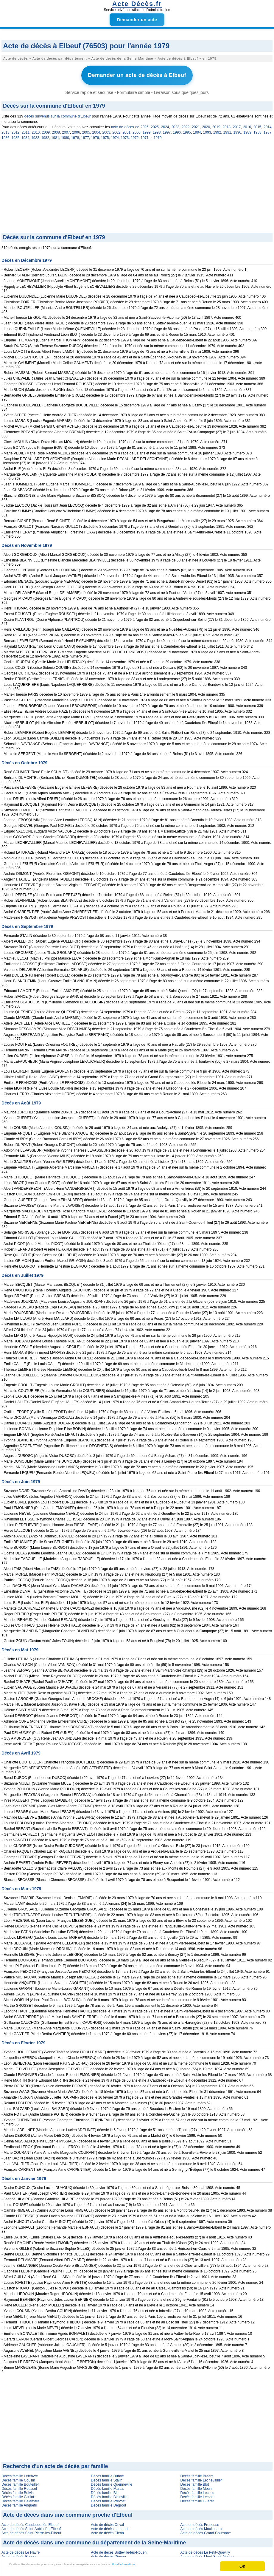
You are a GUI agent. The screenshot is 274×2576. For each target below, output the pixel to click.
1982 (45, 135)
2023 (175, 124)
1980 (65, 135)
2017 (237, 124)
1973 (125, 135)
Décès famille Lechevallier (201, 2477)
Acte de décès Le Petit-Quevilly (205, 2549)
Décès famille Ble (105, 2490)
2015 (257, 124)
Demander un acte (137, 19)
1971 (145, 135)
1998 (157, 129)
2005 (86, 129)
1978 (75, 135)
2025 (155, 124)
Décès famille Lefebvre (19, 2473)
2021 (196, 124)
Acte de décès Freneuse (199, 2522)
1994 (197, 129)
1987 (268, 129)
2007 (66, 129)
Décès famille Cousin (18, 2477)
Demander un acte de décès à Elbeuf (137, 74)
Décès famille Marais (107, 2486)
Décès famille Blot (194, 2481)
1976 (95, 135)
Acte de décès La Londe (110, 2526)
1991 (227, 129)
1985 (15, 135)
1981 (55, 135)
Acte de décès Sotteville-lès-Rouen (119, 2549)
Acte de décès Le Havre (20, 2549)
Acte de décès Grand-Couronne (205, 2530)
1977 (85, 135)
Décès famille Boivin (17, 2490)
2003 (106, 129)
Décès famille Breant (197, 2473)
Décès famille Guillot (17, 2494)
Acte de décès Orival (107, 2522)
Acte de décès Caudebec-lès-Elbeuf (29, 2522)
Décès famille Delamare (20, 2498)
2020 (206, 124)
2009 (46, 129)
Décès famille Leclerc (197, 2494)
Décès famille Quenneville (111, 2481)
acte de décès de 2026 (130, 124)
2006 (76, 129)
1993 (207, 129)
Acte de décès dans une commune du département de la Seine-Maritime (94, 2540)
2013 (5, 129)
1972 (135, 135)
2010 (36, 129)
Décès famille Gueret (197, 2498)
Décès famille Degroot (108, 2502)
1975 (105, 135)
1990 (237, 129)
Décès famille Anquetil (19, 2502)
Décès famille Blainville (109, 2494)
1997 (167, 129)
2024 (165, 124)
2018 (226, 124)
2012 (16, 129)
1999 (147, 129)
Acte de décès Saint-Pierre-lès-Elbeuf (31, 2530)
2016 (247, 124)
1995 (187, 129)
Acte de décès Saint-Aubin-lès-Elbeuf (31, 2526)
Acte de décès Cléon (107, 2530)
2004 (96, 129)
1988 (257, 129)
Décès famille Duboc (107, 2473)
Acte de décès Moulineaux (201, 2526)
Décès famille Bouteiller (20, 2481)
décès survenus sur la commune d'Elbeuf (57, 113)
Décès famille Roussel (19, 2486)
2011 (26, 129)
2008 (56, 129)
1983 (35, 135)
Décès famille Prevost (108, 2498)
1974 (115, 135)
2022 (186, 124)
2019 (216, 124)
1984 (25, 135)
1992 (217, 129)
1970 (158, 135)
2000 (137, 129)
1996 (177, 129)
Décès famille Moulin (197, 2486)
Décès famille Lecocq (197, 2490)
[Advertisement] (137, 185)
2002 (116, 129)
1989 (247, 129)
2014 (268, 124)
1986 (5, 135)
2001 (126, 129)
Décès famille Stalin (106, 2477)
